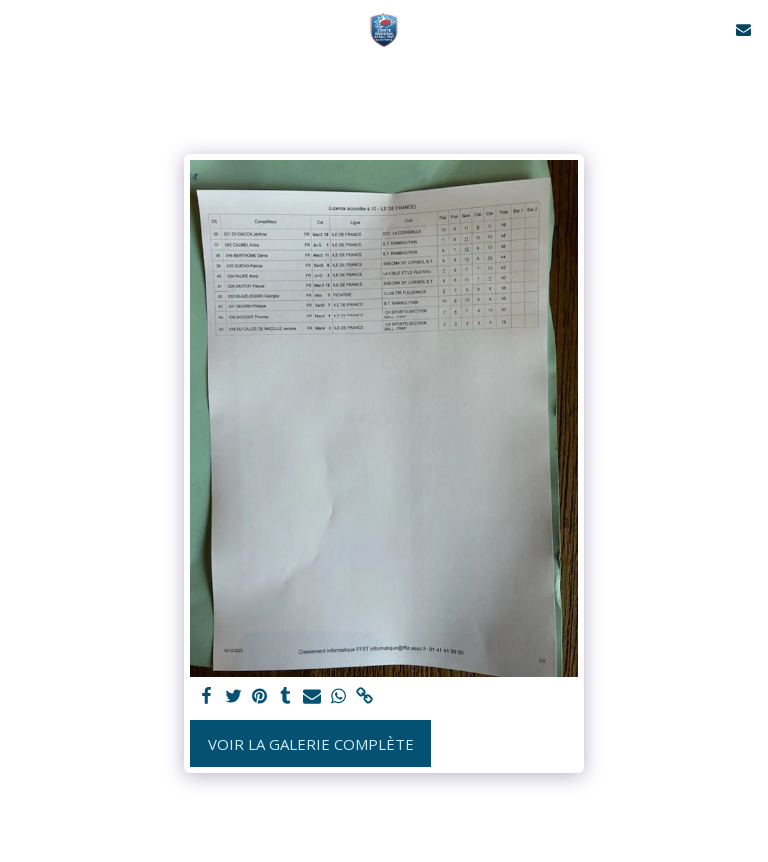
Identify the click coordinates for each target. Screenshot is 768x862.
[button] (22, 28)
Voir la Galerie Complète (311, 744)
